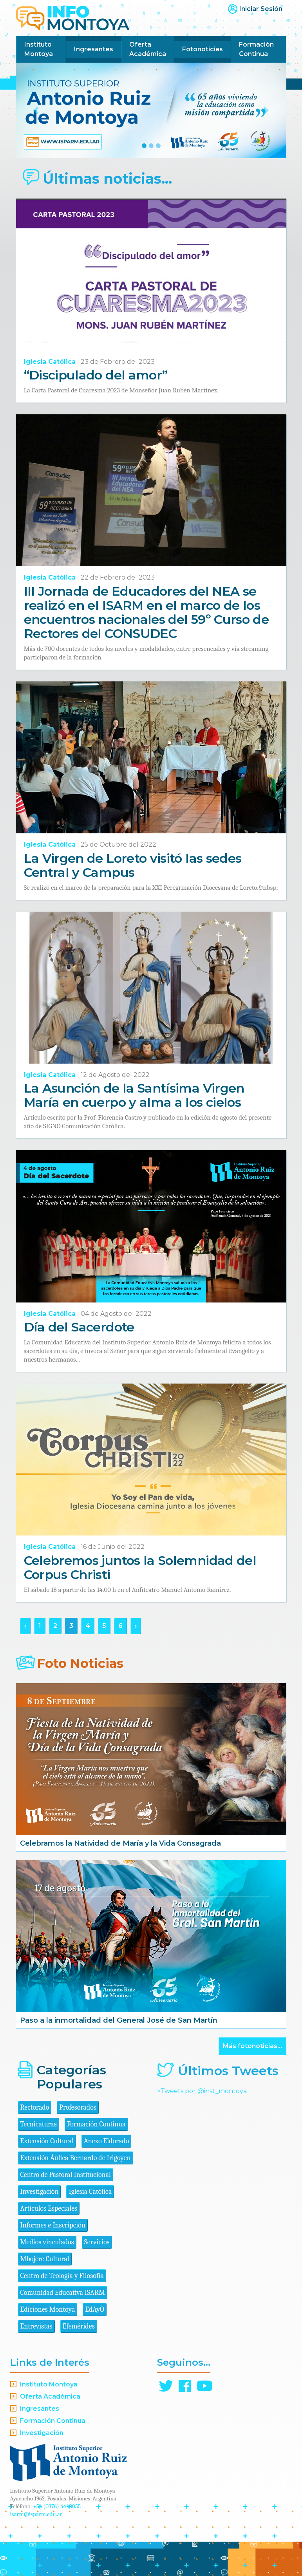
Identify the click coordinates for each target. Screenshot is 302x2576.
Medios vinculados (47, 2242)
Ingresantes (93, 49)
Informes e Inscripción (52, 2225)
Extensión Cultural (47, 2141)
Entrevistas (36, 2326)
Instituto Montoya (38, 49)
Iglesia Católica (50, 361)
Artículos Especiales (49, 2208)
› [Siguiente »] (136, 1625)
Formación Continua (256, 49)
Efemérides (79, 2326)
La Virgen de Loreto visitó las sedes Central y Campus (133, 865)
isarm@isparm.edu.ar (36, 2514)
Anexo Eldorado (106, 2141)
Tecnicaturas (38, 2124)
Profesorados (77, 2107)
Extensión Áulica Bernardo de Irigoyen (75, 2158)
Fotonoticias (202, 49)
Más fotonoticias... (252, 2046)
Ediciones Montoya (47, 2309)
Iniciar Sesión (260, 9)
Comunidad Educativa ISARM (62, 2293)
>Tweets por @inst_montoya (202, 2091)
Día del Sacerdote (79, 1327)
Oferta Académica (147, 49)
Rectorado (34, 2107)
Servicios (97, 2242)
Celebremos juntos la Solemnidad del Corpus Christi (140, 1567)
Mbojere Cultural (44, 2259)
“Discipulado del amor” (96, 375)
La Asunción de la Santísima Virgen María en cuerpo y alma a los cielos (134, 1095)
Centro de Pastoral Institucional (65, 2175)
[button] (36, 110)
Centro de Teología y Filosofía (62, 2276)
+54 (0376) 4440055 (57, 2506)
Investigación (39, 2192)
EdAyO (94, 2309)
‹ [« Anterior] (25, 1625)
